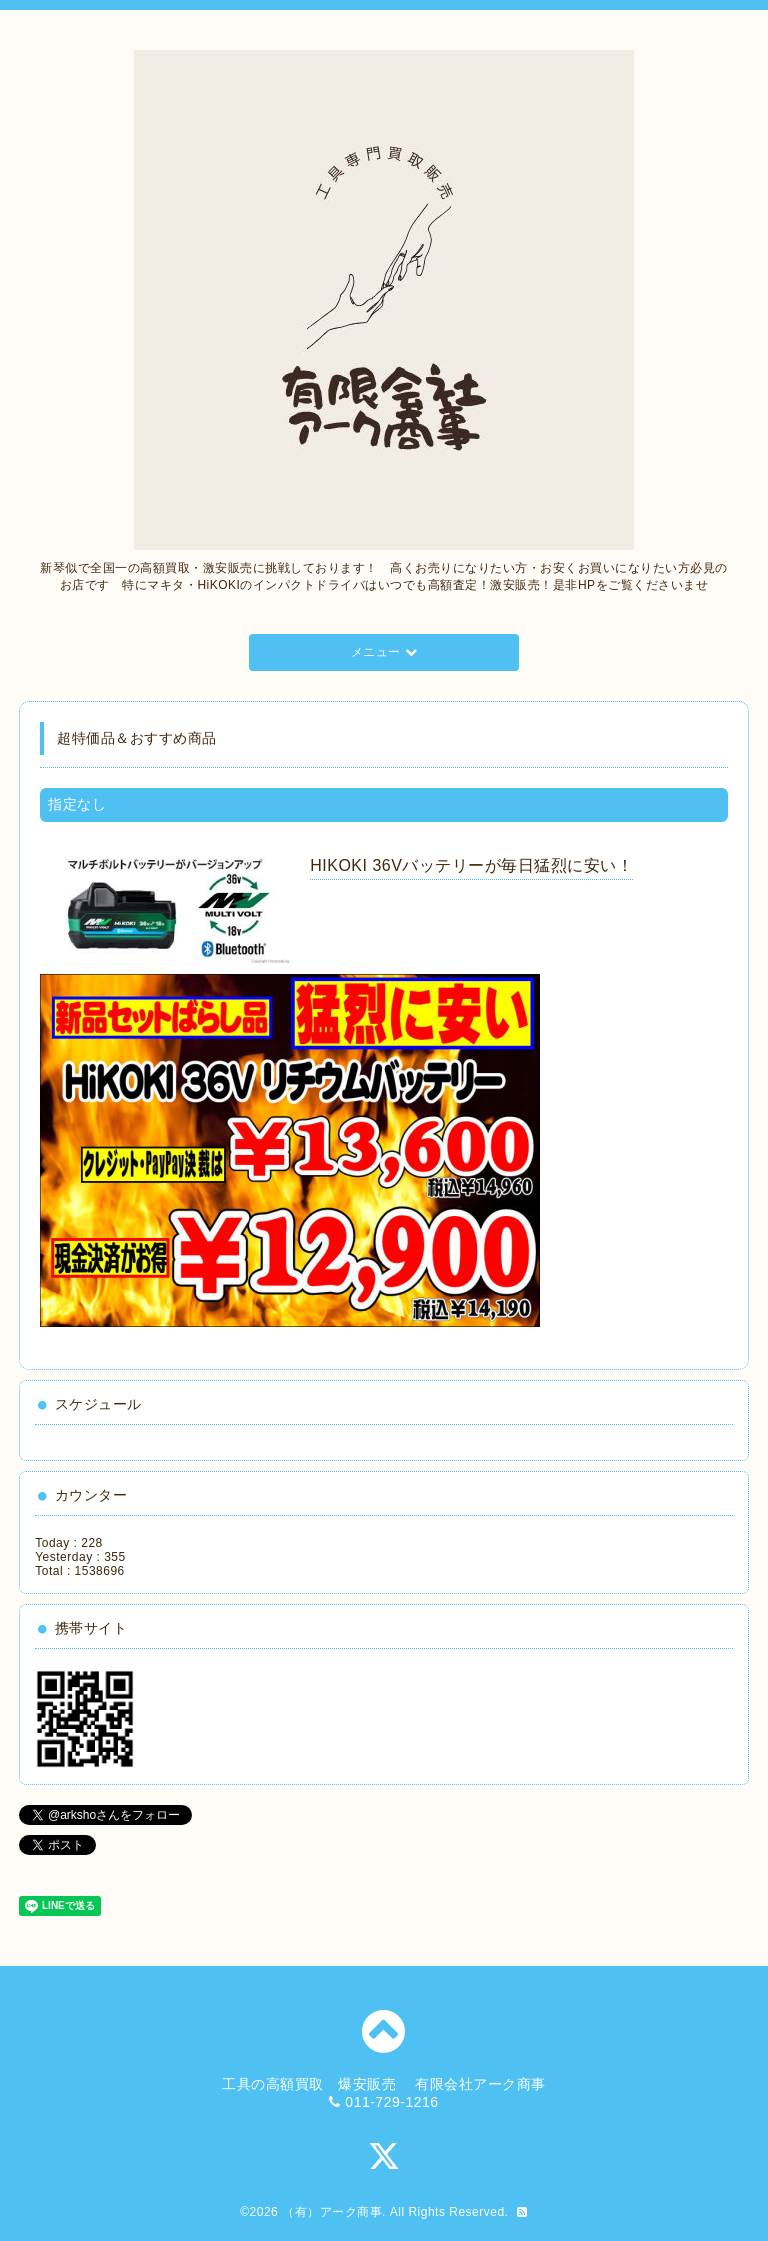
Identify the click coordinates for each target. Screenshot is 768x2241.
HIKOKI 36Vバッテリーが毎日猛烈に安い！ (471, 865)
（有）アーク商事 (332, 2212)
